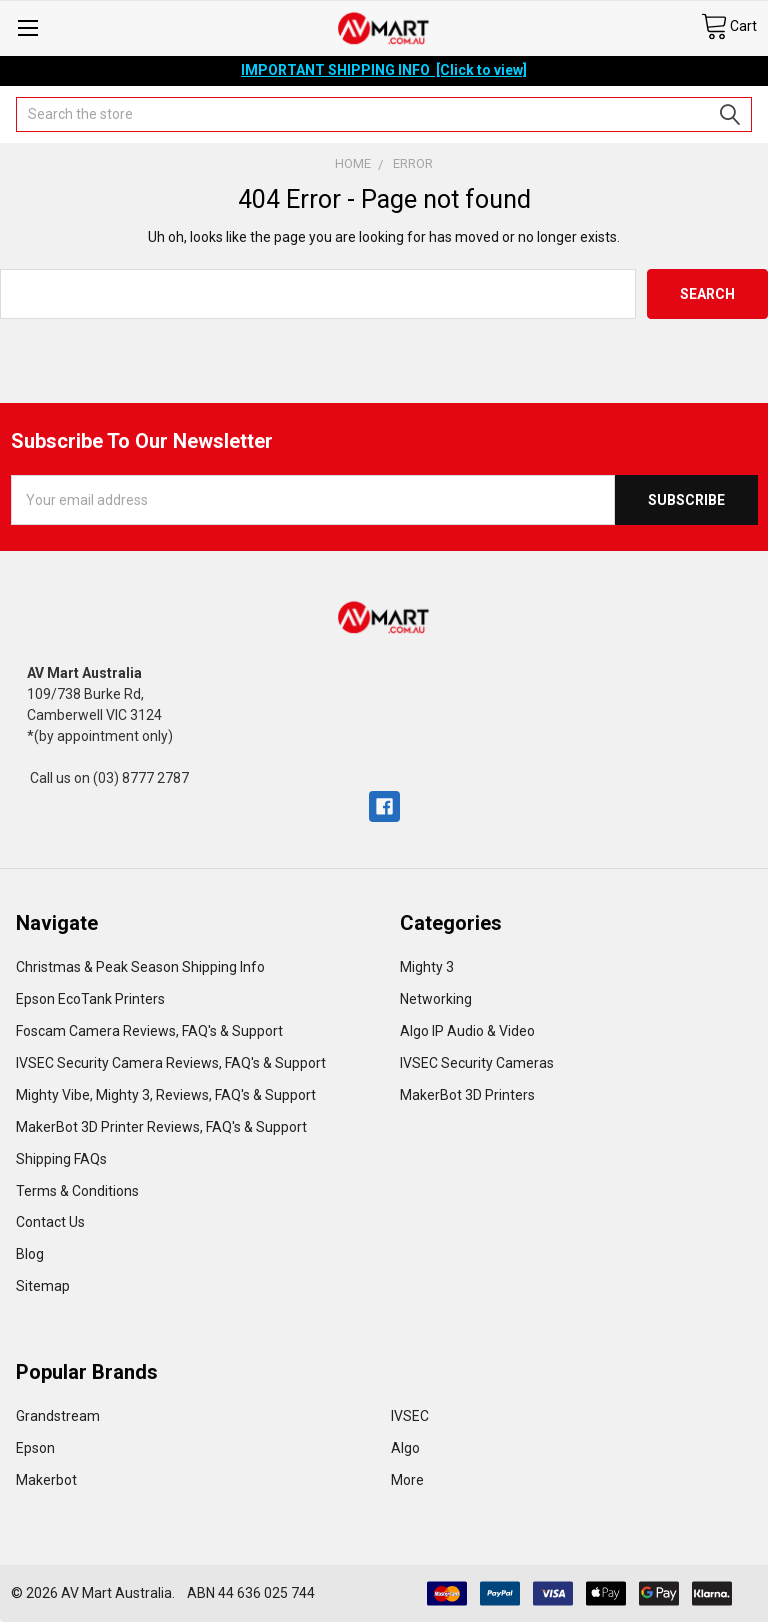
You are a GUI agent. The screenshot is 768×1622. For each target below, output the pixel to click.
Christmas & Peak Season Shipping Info (140, 967)
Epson (35, 1448)
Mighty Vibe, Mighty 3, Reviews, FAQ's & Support (166, 1095)
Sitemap (43, 1286)
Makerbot (46, 1480)
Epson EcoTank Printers (90, 999)
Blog (30, 1254)
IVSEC (410, 1416)
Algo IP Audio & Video (467, 1031)
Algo (405, 1448)
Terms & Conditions (77, 1191)
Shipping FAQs (61, 1159)
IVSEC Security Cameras (477, 1063)
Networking (436, 999)
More (407, 1480)
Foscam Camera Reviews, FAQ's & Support (149, 1031)
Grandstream (58, 1416)
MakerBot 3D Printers (467, 1095)
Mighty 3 (427, 967)
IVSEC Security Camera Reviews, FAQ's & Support (171, 1063)
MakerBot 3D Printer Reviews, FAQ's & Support (161, 1127)
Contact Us (50, 1222)
